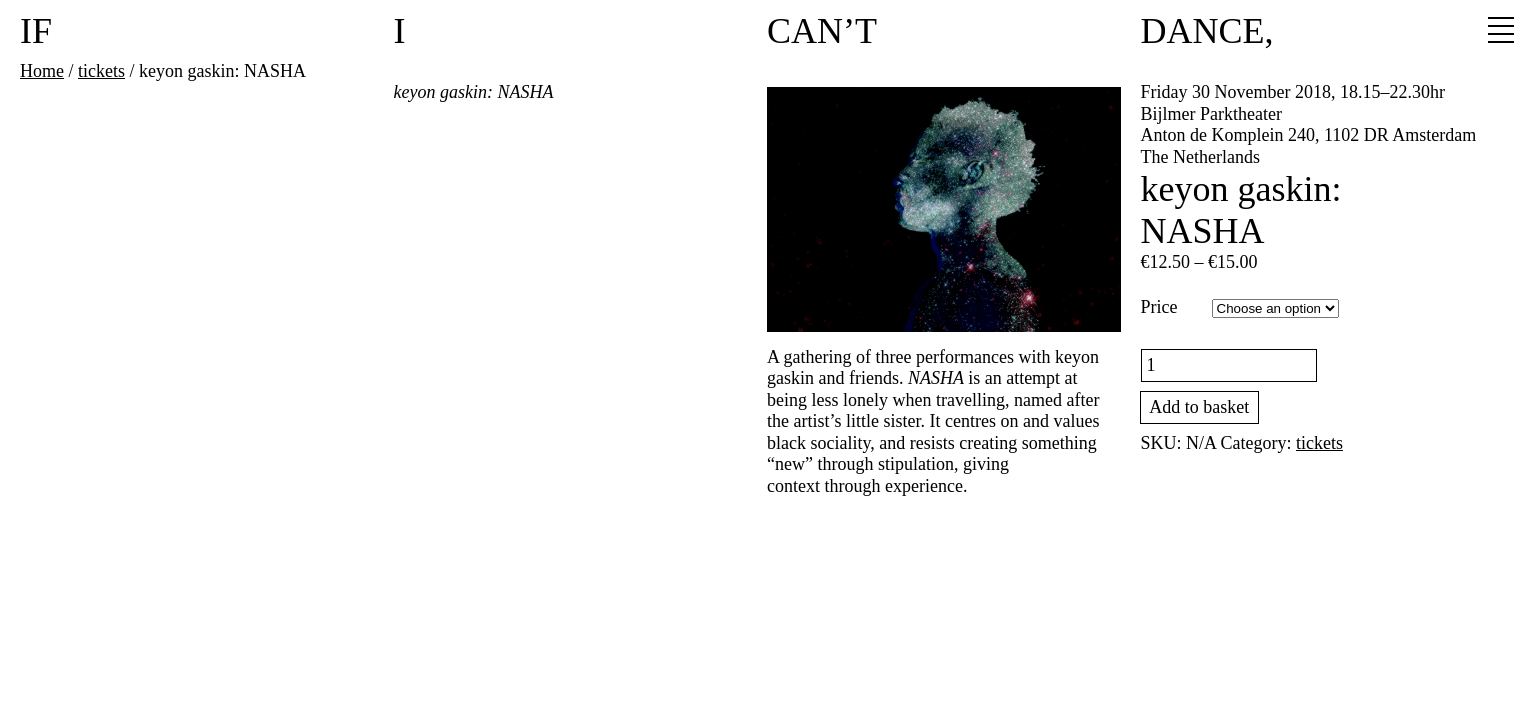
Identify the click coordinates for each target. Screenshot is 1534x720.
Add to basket (1199, 407)
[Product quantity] (1229, 365)
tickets (101, 71)
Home (42, 71)
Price (1159, 307)
